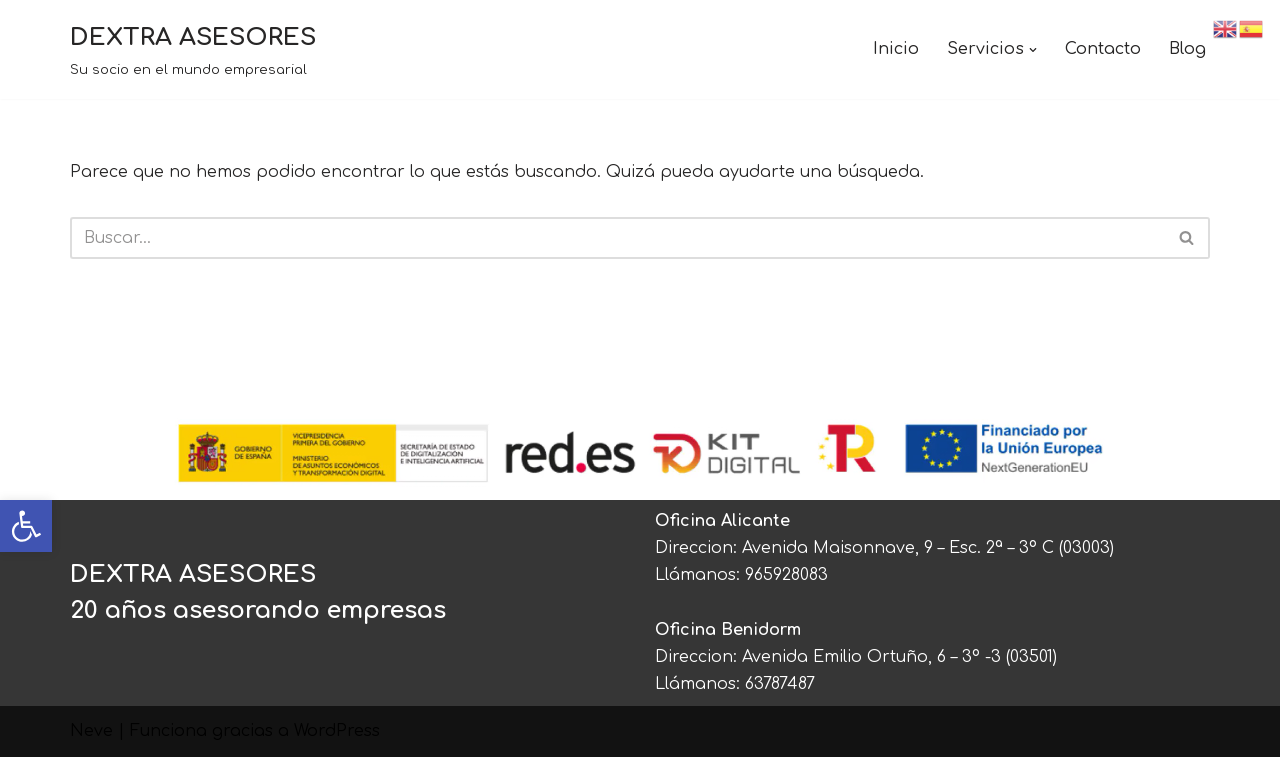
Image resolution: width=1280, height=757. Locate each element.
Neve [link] (91, 731)
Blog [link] (1187, 49)
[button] (1033, 50)
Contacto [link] (1103, 49)
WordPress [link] (337, 731)
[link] (26, 526)
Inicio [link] (896, 49)
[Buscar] (617, 238)
